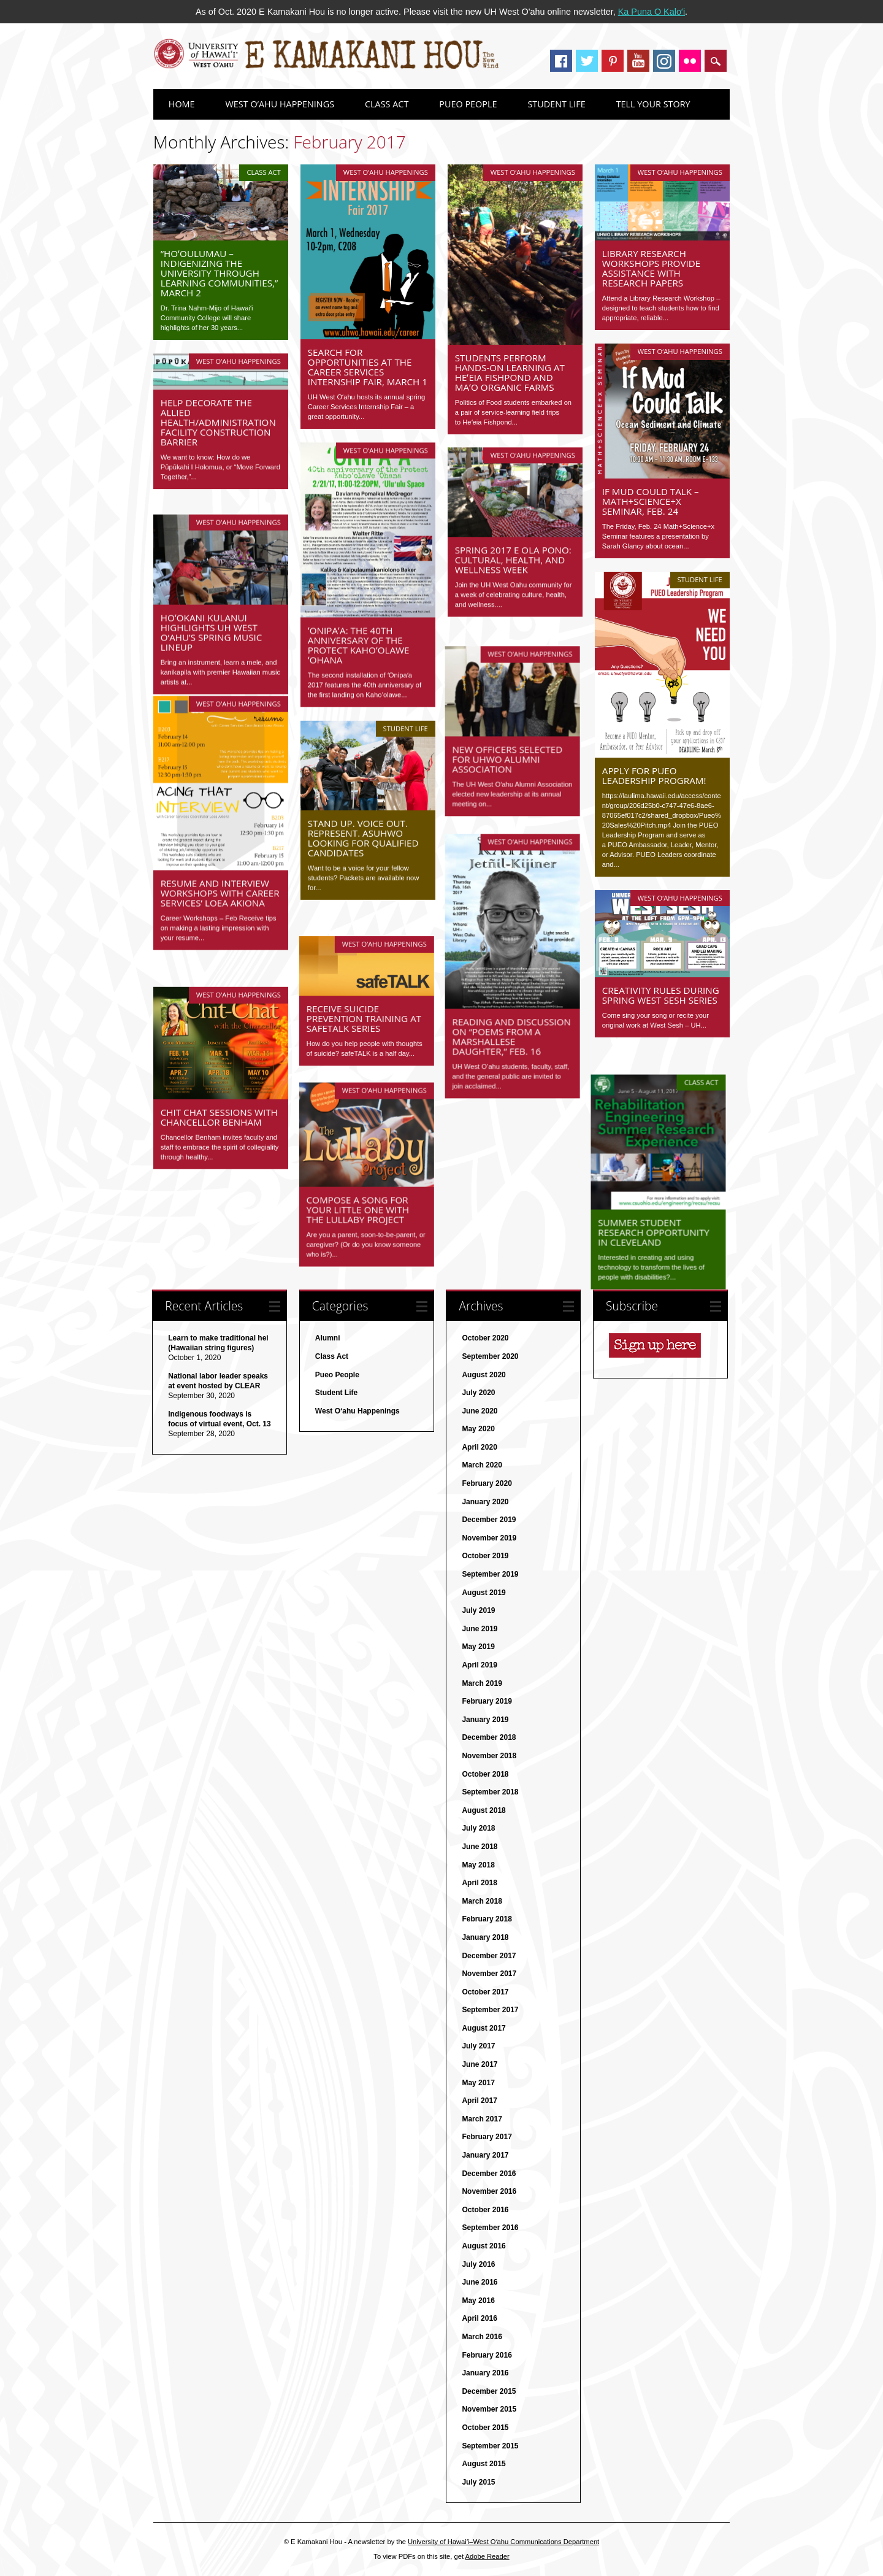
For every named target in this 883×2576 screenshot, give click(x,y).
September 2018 (490, 1793)
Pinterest (613, 61)
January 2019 (485, 1720)
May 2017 (478, 2083)
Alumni (327, 1339)
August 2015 (483, 2465)
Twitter (587, 61)
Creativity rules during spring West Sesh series (660, 995)
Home (182, 104)
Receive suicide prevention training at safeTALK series (365, 995)
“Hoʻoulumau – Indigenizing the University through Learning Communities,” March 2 (219, 273)
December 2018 (489, 1738)
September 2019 (490, 1575)
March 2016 (482, 2337)
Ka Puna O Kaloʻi (651, 12)
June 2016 (479, 2283)
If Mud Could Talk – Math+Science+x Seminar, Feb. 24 (650, 501)
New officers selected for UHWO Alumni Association (510, 743)
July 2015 (478, 2482)
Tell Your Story (653, 104)
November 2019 (489, 1538)
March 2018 (482, 1901)
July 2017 (478, 2047)
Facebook (561, 61)
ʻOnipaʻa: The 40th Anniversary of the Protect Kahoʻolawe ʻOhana (359, 645)
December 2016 (489, 2174)
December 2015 (489, 2392)
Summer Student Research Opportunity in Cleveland (658, 1209)
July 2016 (478, 2265)
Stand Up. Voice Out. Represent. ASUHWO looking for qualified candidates (363, 837)
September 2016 (490, 2228)
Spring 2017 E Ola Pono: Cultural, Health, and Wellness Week (513, 560)
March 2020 (482, 1466)
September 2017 (490, 2011)
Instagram (664, 61)
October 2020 (485, 1339)
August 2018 (483, 1811)
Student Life (556, 104)
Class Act (386, 104)
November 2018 (489, 1756)
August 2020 (483, 1375)
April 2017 (479, 2101)
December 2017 (489, 1956)
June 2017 (479, 2065)
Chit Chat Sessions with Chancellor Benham (219, 1093)
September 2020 (490, 1357)
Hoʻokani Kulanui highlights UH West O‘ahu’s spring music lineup (211, 620)
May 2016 (478, 2301)
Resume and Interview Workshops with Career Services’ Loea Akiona (220, 893)
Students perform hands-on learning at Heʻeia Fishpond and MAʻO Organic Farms (510, 372)
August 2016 (483, 2246)
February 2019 (486, 1702)
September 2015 (490, 2446)
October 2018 (485, 1775)
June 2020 (479, 1411)
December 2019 (489, 1521)
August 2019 (483, 1593)
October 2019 (485, 1557)
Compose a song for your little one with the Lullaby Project (359, 1183)
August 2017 (483, 2028)
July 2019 (478, 1611)
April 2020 (479, 1448)
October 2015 (485, 2428)
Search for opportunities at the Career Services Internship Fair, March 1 (367, 367)
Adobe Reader (487, 2557)
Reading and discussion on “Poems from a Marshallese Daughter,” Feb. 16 (514, 1016)
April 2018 (479, 1884)
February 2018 (486, 1920)
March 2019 (482, 1684)
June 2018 (479, 1847)
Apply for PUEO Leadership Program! (654, 775)
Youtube (638, 61)
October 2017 (485, 1992)
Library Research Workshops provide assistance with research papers (651, 268)
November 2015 (489, 2410)
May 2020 (478, 1430)
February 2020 (486, 1484)
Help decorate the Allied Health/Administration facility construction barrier (218, 422)
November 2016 (489, 2192)
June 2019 (479, 1629)
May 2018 (478, 1865)
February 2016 (486, 2355)
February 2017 (486, 2138)
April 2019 (479, 1665)
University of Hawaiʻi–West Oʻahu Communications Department (503, 2542)
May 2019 (478, 1648)
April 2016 (479, 2319)
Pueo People (468, 104)
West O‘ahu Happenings (280, 104)
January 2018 (485, 1938)
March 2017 (482, 2119)
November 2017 (489, 1974)
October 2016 (485, 2210)
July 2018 (478, 1829)
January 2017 (485, 2155)
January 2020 (485, 1502)
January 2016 (485, 2374)
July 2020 (478, 1394)
